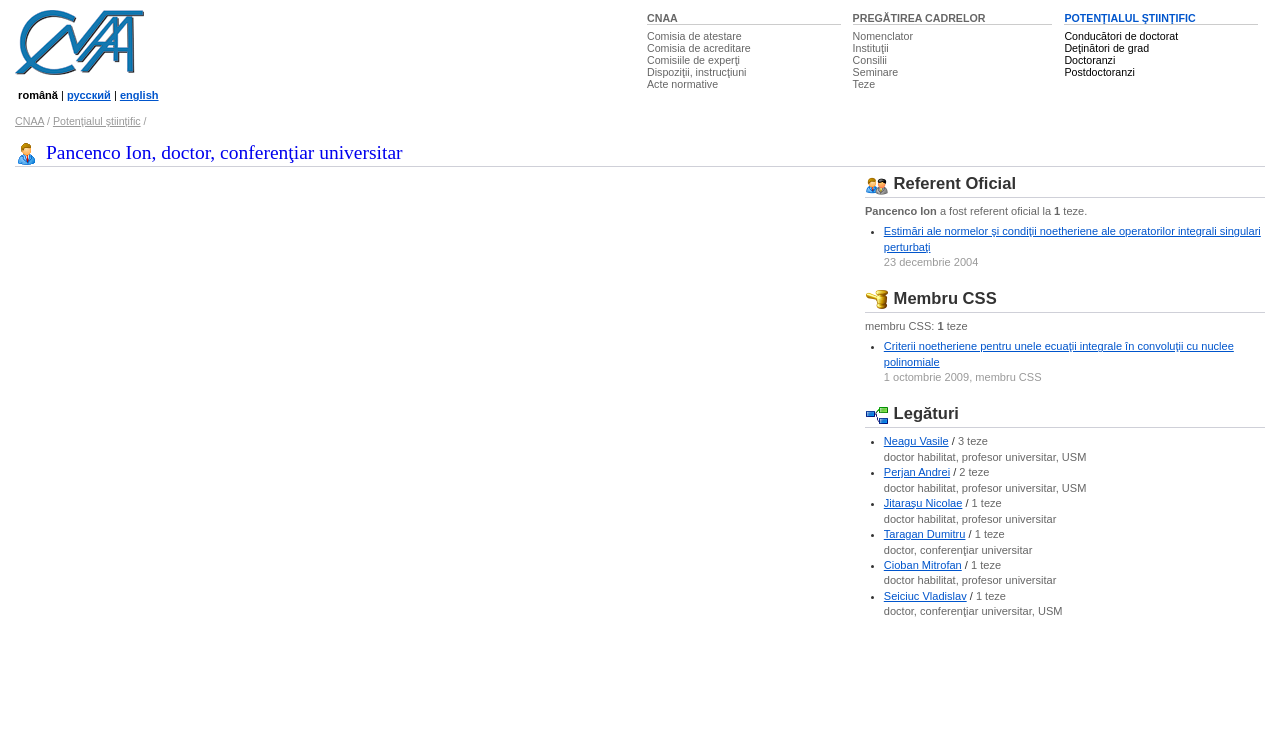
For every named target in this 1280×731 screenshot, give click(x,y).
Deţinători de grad (1106, 48)
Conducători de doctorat (1121, 36)
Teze (864, 84)
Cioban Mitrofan (923, 565)
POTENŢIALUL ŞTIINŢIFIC (1129, 18)
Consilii (870, 60)
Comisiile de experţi (693, 60)
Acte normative (682, 84)
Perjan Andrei (917, 472)
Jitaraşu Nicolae (923, 503)
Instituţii (871, 48)
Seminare (876, 72)
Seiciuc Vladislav (925, 596)
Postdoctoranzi (1099, 72)
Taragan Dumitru (925, 534)
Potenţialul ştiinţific (97, 121)
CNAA (662, 18)
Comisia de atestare (694, 36)
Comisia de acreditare (699, 48)
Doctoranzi (1089, 60)
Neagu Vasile (916, 441)
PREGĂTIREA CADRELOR (919, 18)
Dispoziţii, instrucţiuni (697, 72)
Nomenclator (883, 36)
